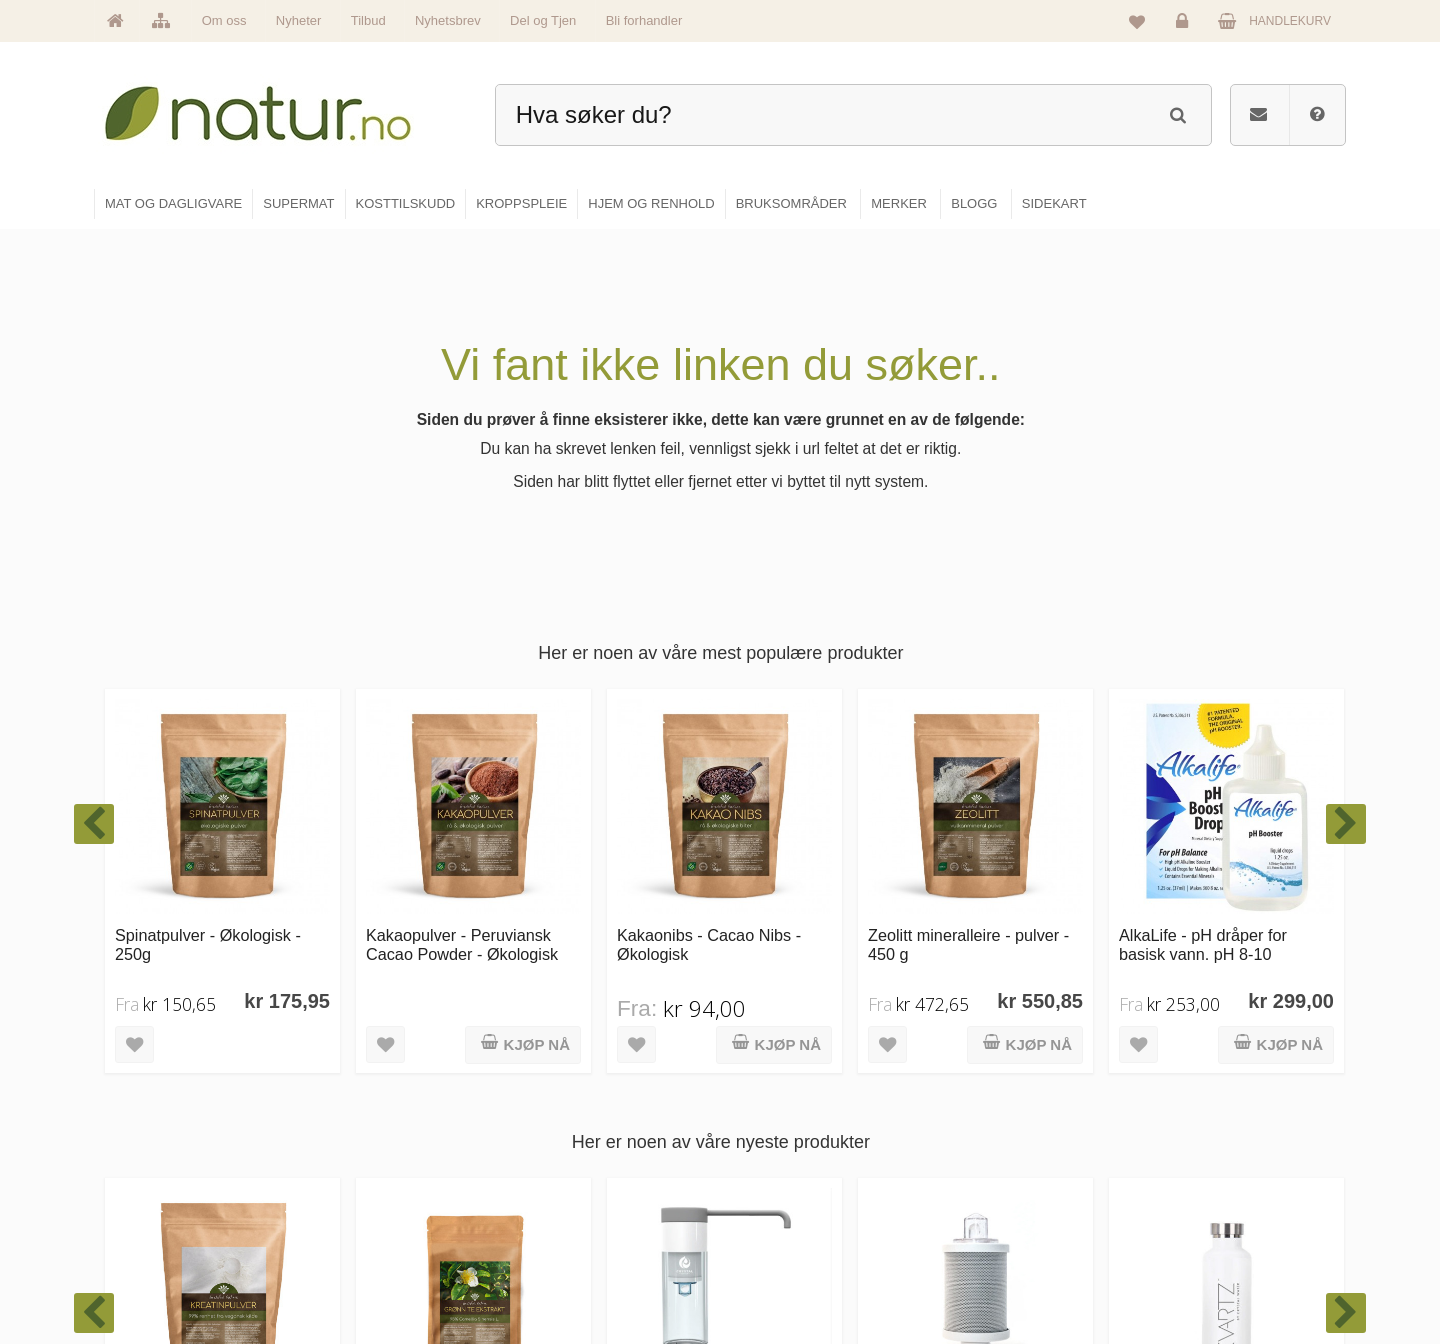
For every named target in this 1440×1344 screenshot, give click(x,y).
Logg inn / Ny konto (1211, 1098)
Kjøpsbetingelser (1204, 1227)
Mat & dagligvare (791, 1098)
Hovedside (562, 1098)
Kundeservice (1196, 1184)
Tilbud (368, 20)
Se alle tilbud (568, 1270)
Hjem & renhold (787, 1270)
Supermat (772, 1141)
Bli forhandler (644, 20)
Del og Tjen (543, 20)
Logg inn (1185, 26)
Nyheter (299, 20)
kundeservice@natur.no (294, 1215)
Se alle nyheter (574, 1227)
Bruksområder (995, 1141)
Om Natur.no (568, 1141)
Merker (552, 1184)
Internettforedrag (1002, 1184)
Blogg (973, 1098)
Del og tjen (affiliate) (1011, 1227)
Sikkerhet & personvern (1222, 1270)
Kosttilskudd (778, 1184)
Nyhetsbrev (448, 20)
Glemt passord (1199, 1141)
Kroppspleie (777, 1227)
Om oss (224, 20)
